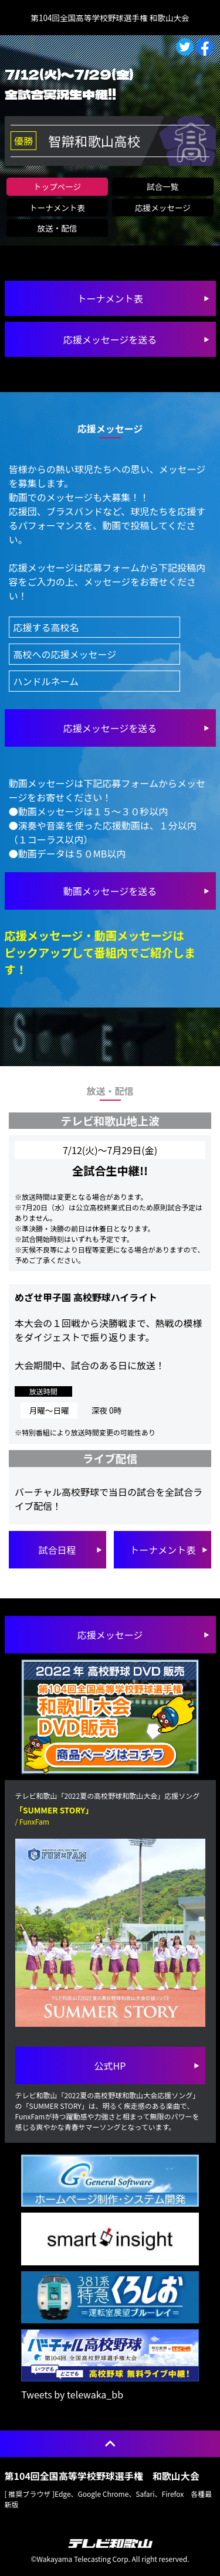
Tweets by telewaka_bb (72, 2394)
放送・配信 (57, 228)
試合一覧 (162, 186)
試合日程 (57, 1550)
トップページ (57, 186)
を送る (110, 728)
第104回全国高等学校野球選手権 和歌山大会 (110, 17)
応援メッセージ (163, 207)
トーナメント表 (57, 207)
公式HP (110, 2065)
